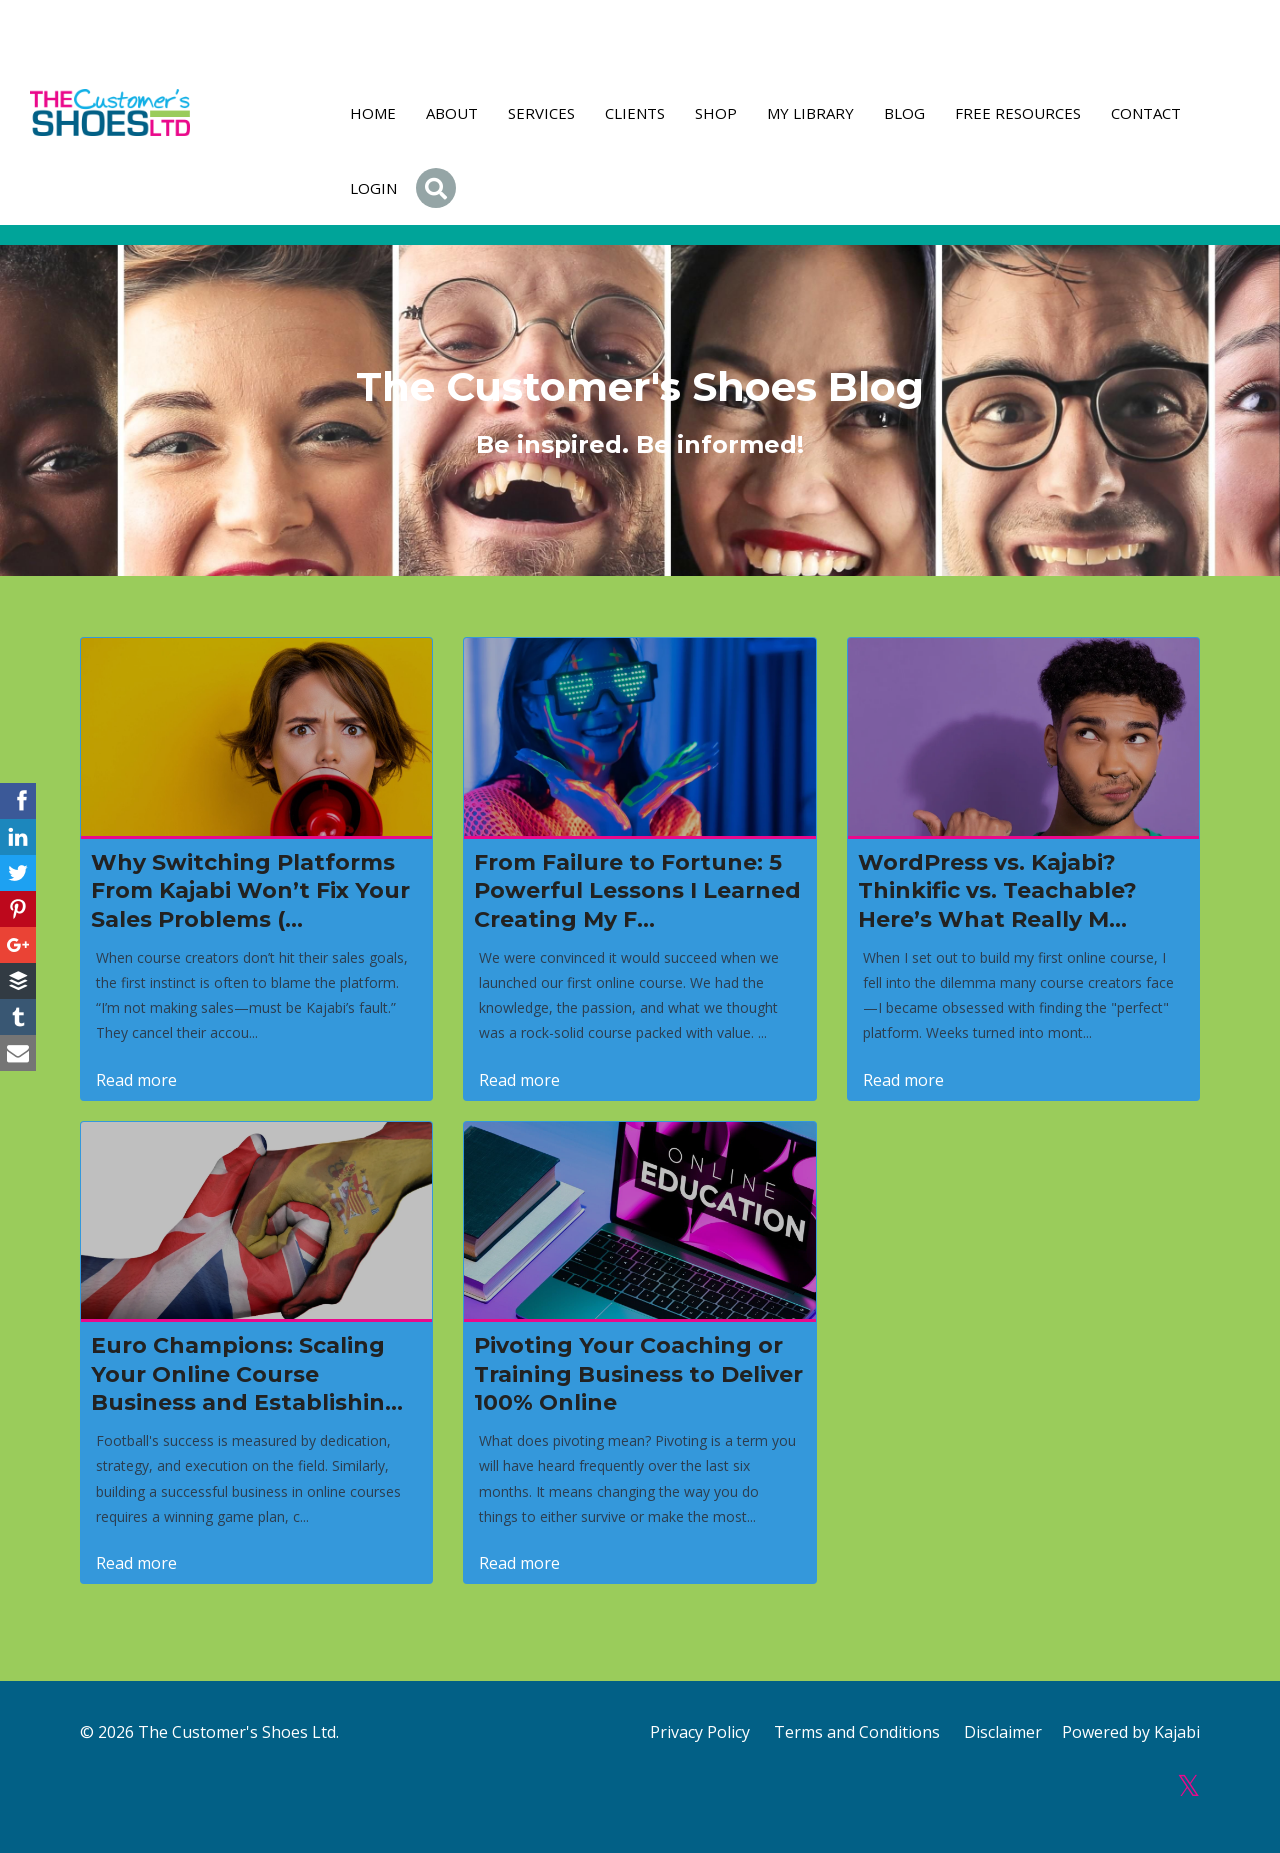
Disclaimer (1003, 1732)
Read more (136, 1080)
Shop (716, 113)
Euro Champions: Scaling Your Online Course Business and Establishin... (247, 1374)
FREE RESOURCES (1018, 113)
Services (541, 113)
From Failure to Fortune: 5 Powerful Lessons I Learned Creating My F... (637, 891)
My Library (810, 113)
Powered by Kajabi (1131, 1732)
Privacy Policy (700, 1732)
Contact (1146, 113)
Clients (635, 113)
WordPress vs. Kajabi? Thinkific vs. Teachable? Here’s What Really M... (997, 891)
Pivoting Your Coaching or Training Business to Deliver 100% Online (638, 1374)
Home (373, 113)
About (452, 113)
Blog (904, 113)
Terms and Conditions (857, 1732)
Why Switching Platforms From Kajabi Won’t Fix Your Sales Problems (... (250, 891)
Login (373, 188)
